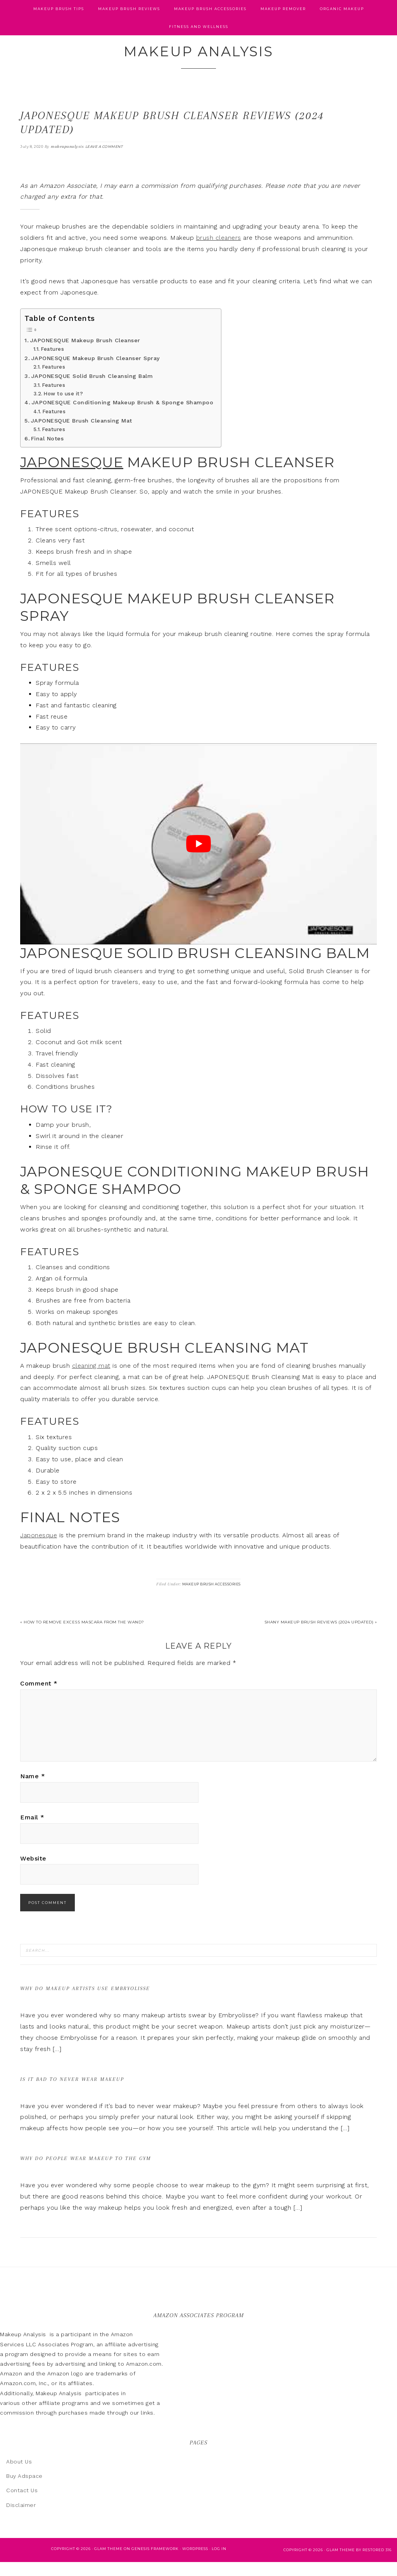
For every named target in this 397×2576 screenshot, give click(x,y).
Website (33, 1872)
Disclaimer (21, 2518)
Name (32, 1790)
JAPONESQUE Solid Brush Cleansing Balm (92, 390)
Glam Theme (108, 2562)
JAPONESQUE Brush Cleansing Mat (81, 434)
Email (32, 1831)
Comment (39, 1697)
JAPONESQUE (71, 476)
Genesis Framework (155, 2562)
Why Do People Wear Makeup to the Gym (85, 2172)
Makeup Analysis (199, 58)
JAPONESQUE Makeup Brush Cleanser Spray (95, 372)
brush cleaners (218, 251)
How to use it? (63, 407)
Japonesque (38, 1549)
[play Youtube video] (198, 857)
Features (52, 363)
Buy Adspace (24, 2490)
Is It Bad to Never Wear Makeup (72, 2093)
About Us (19, 2475)
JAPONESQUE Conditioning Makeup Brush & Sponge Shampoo (122, 416)
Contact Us (22, 2504)
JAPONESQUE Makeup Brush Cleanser (85, 354)
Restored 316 (377, 2563)
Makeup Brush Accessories (211, 1597)
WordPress (195, 2562)
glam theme (340, 2563)
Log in (219, 2562)
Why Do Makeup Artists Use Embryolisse (85, 2002)
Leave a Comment (104, 160)
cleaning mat (91, 1379)
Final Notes (47, 452)
